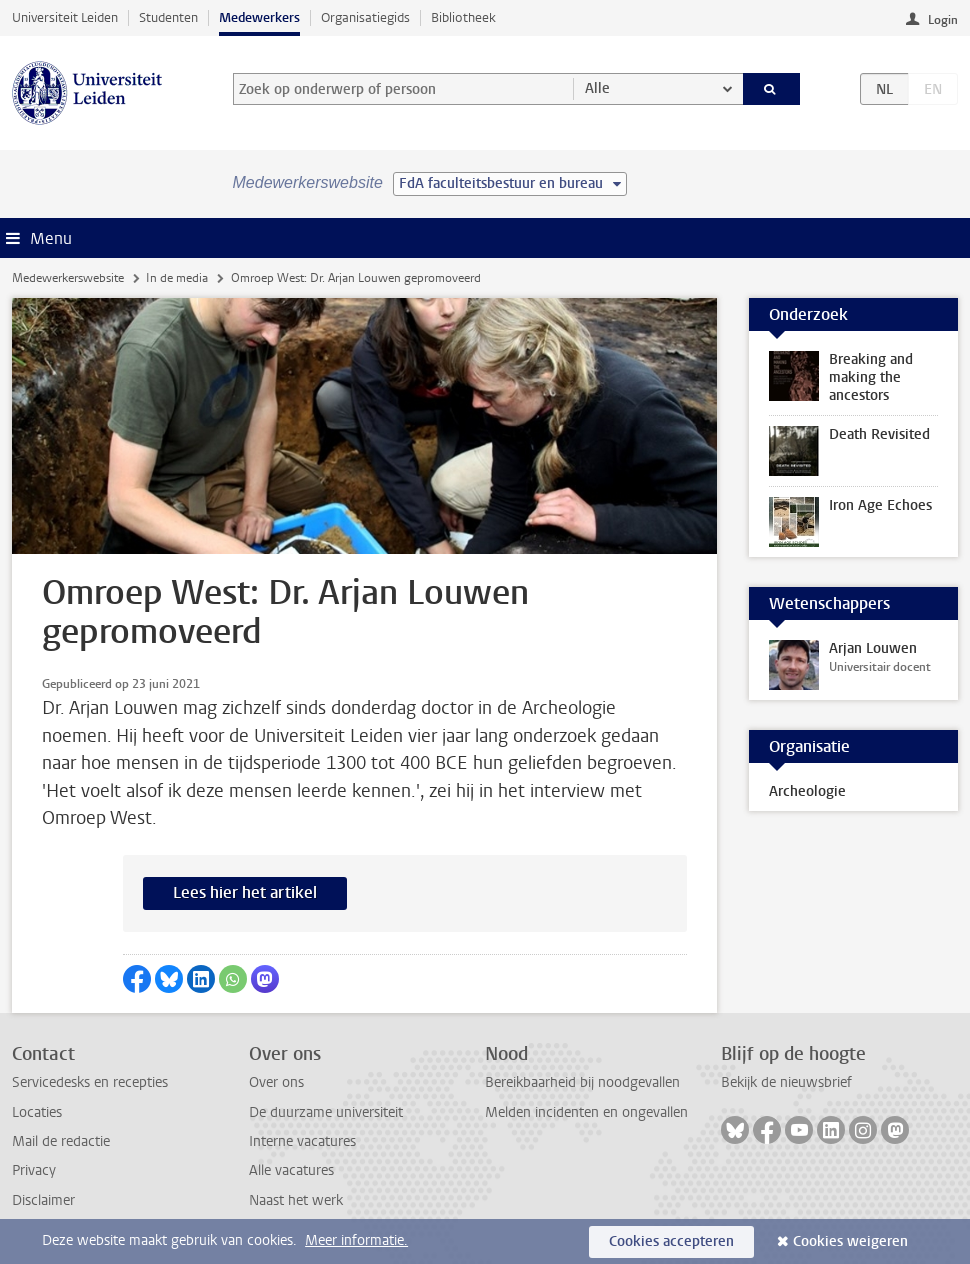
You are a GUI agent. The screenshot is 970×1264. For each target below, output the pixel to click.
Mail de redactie (61, 1141)
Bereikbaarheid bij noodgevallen (582, 1082)
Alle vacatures (291, 1170)
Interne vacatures (302, 1141)
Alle (597, 88)
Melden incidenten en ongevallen (586, 1112)
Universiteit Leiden (65, 17)
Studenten (168, 17)
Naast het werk (296, 1200)
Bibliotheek (463, 17)
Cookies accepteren (671, 1241)
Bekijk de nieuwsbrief (786, 1082)
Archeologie (807, 791)
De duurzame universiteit (326, 1112)
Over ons (276, 1082)
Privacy (34, 1170)
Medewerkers (259, 17)
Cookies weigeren (850, 1241)
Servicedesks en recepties (90, 1082)
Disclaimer (43, 1200)
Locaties (37, 1112)
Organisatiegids (365, 17)
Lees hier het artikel (245, 892)
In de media (177, 278)
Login (943, 20)
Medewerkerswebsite (68, 278)
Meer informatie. (356, 1240)
